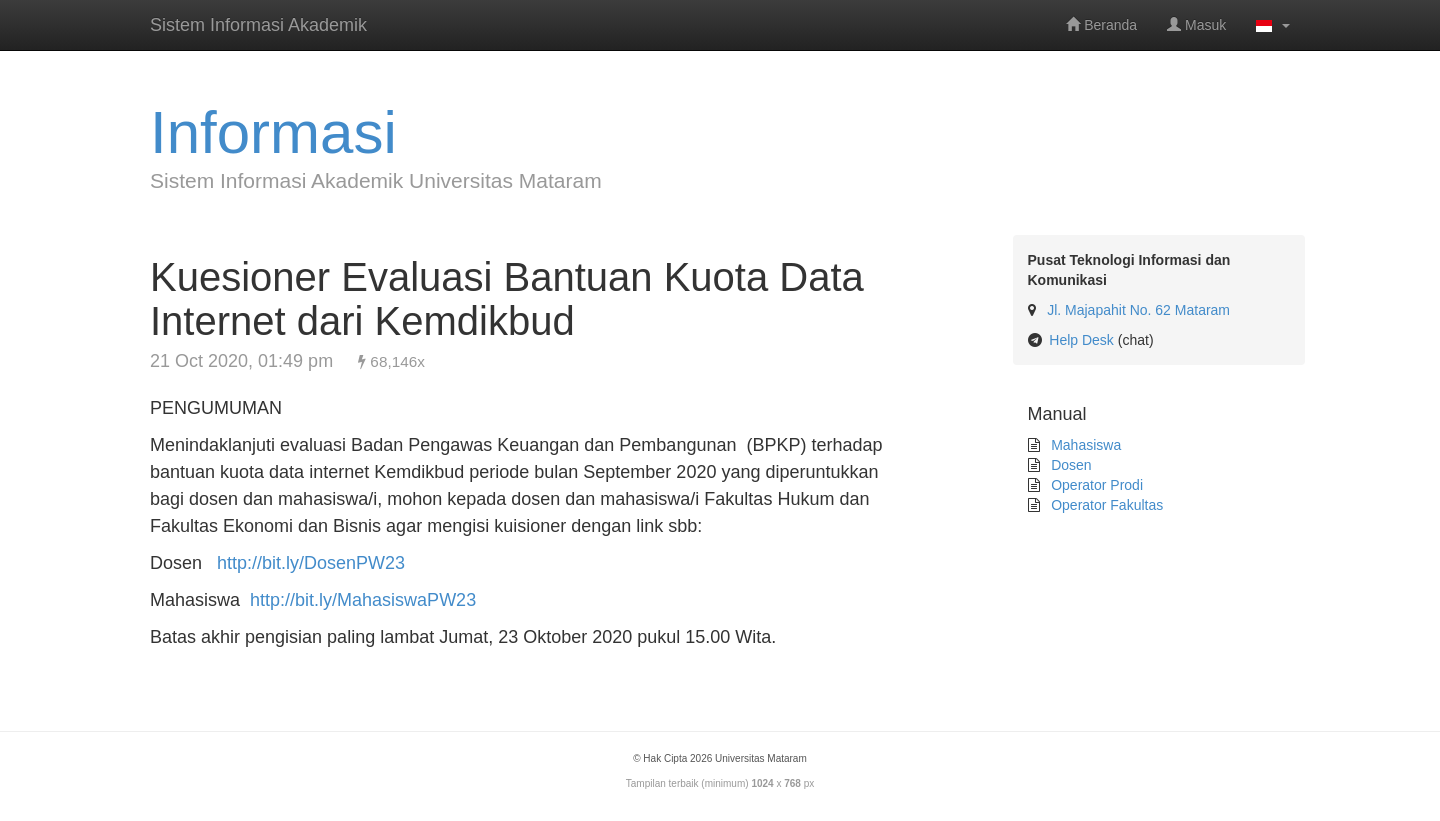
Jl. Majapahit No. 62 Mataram (1138, 310)
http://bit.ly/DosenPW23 (311, 563)
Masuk (1196, 25)
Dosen (1069, 465)
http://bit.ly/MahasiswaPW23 (363, 600)
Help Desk (1081, 340)
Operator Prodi (1095, 485)
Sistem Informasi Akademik (258, 25)
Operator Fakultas (1105, 505)
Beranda (1101, 25)
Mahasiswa (1084, 445)
